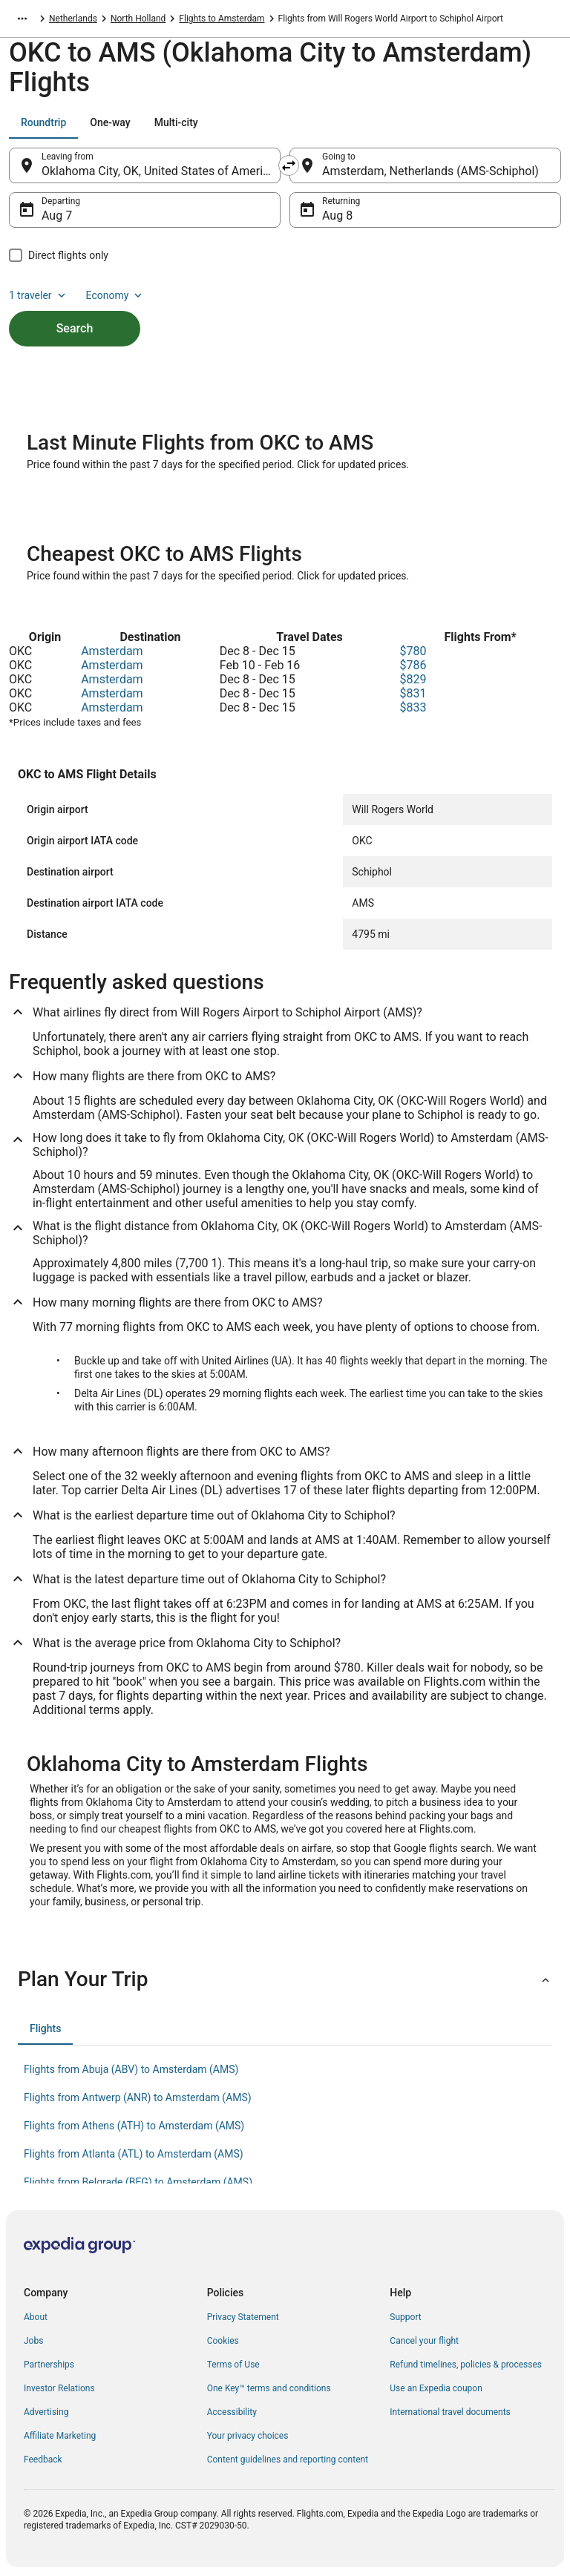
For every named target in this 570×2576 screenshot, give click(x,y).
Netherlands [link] (73, 18)
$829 (412, 679)
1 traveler (38, 295)
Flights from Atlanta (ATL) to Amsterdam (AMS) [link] (133, 2154)
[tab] (43, 122)
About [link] (36, 2317)
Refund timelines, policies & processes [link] (466, 2364)
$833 (412, 707)
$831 (412, 693)
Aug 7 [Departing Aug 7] (57, 215)
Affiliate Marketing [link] (60, 2436)
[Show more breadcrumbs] (22, 18)
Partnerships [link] (49, 2364)
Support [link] (405, 2317)
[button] (285, 1979)
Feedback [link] (43, 2459)
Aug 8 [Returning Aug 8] (337, 215)
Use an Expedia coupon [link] (436, 2388)
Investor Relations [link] (59, 2388)
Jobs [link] (33, 2341)
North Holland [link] (138, 18)
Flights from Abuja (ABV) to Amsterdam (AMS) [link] (131, 2069)
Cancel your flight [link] (424, 2341)
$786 (412, 665)
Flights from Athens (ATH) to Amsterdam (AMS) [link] (134, 2126)
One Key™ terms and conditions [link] (269, 2388)
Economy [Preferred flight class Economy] (115, 295)
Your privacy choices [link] (248, 2436)
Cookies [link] (223, 2341)
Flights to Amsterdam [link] (221, 18)
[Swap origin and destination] (288, 165)
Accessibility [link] (232, 2412)
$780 (412, 651)
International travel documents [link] (450, 2412)
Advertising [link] (46, 2412)
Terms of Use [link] (233, 2364)
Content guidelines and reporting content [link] (287, 2459)
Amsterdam (111, 651)
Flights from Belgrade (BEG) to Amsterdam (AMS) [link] (138, 2182)
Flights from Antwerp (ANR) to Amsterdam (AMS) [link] (138, 2097)
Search (75, 328)
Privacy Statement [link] (243, 2317)
